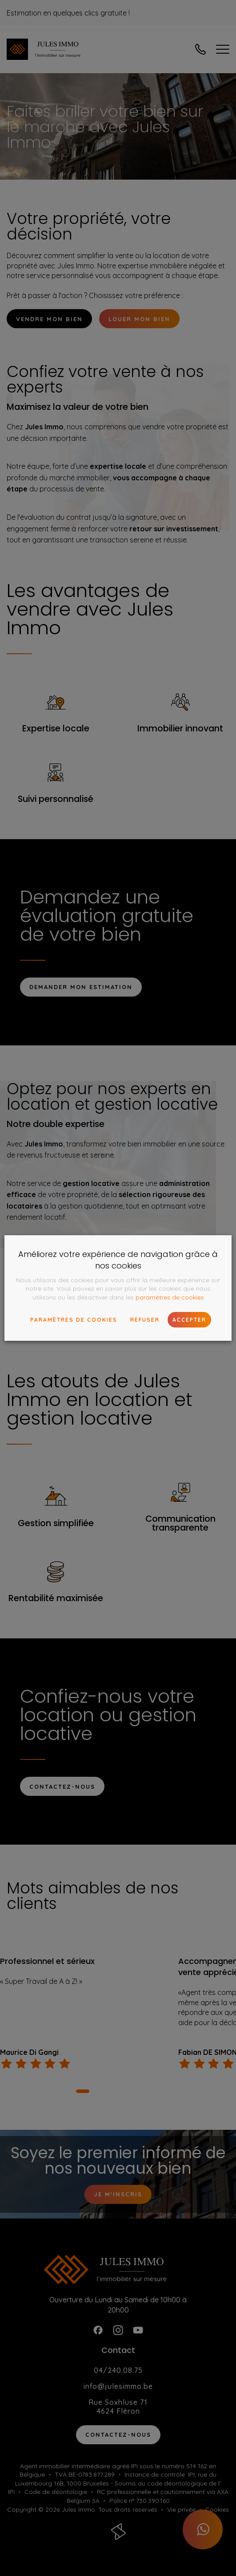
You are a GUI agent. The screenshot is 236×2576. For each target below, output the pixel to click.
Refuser (145, 1319)
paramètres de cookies (170, 1297)
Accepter (189, 1319)
